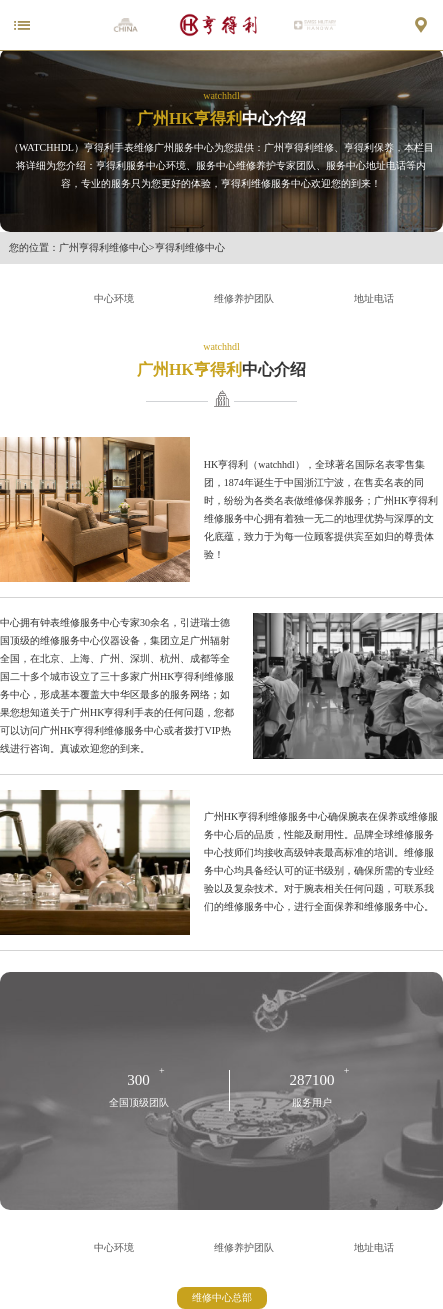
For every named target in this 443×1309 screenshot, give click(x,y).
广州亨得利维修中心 (104, 248)
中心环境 (114, 298)
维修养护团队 (244, 298)
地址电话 (374, 298)
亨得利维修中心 (190, 248)
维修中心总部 (222, 1297)
